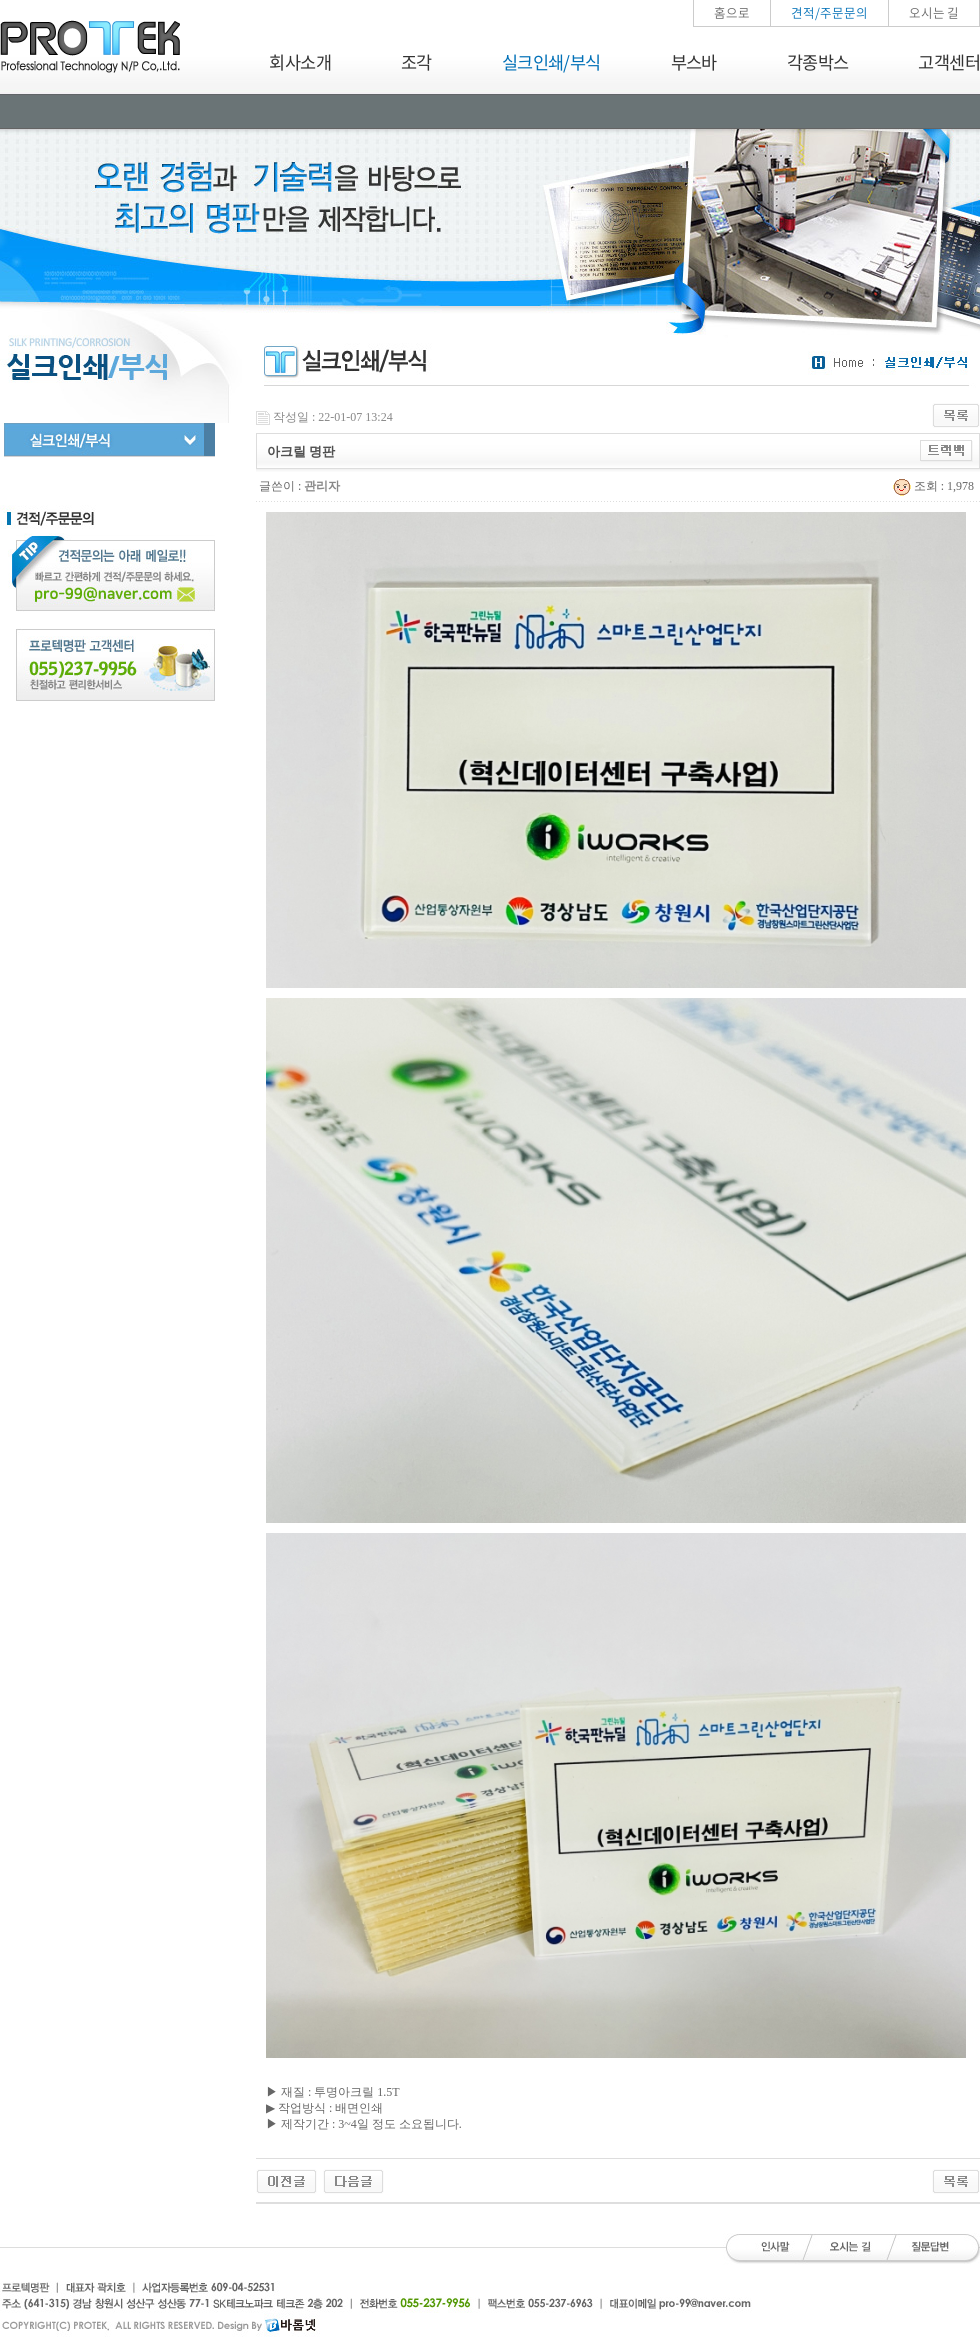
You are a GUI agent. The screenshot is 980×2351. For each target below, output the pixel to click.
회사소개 (300, 62)
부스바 (694, 62)
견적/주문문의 (829, 12)
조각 (416, 62)
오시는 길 (934, 12)
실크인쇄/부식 (551, 62)
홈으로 (732, 12)
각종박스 (818, 62)
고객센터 (949, 62)
